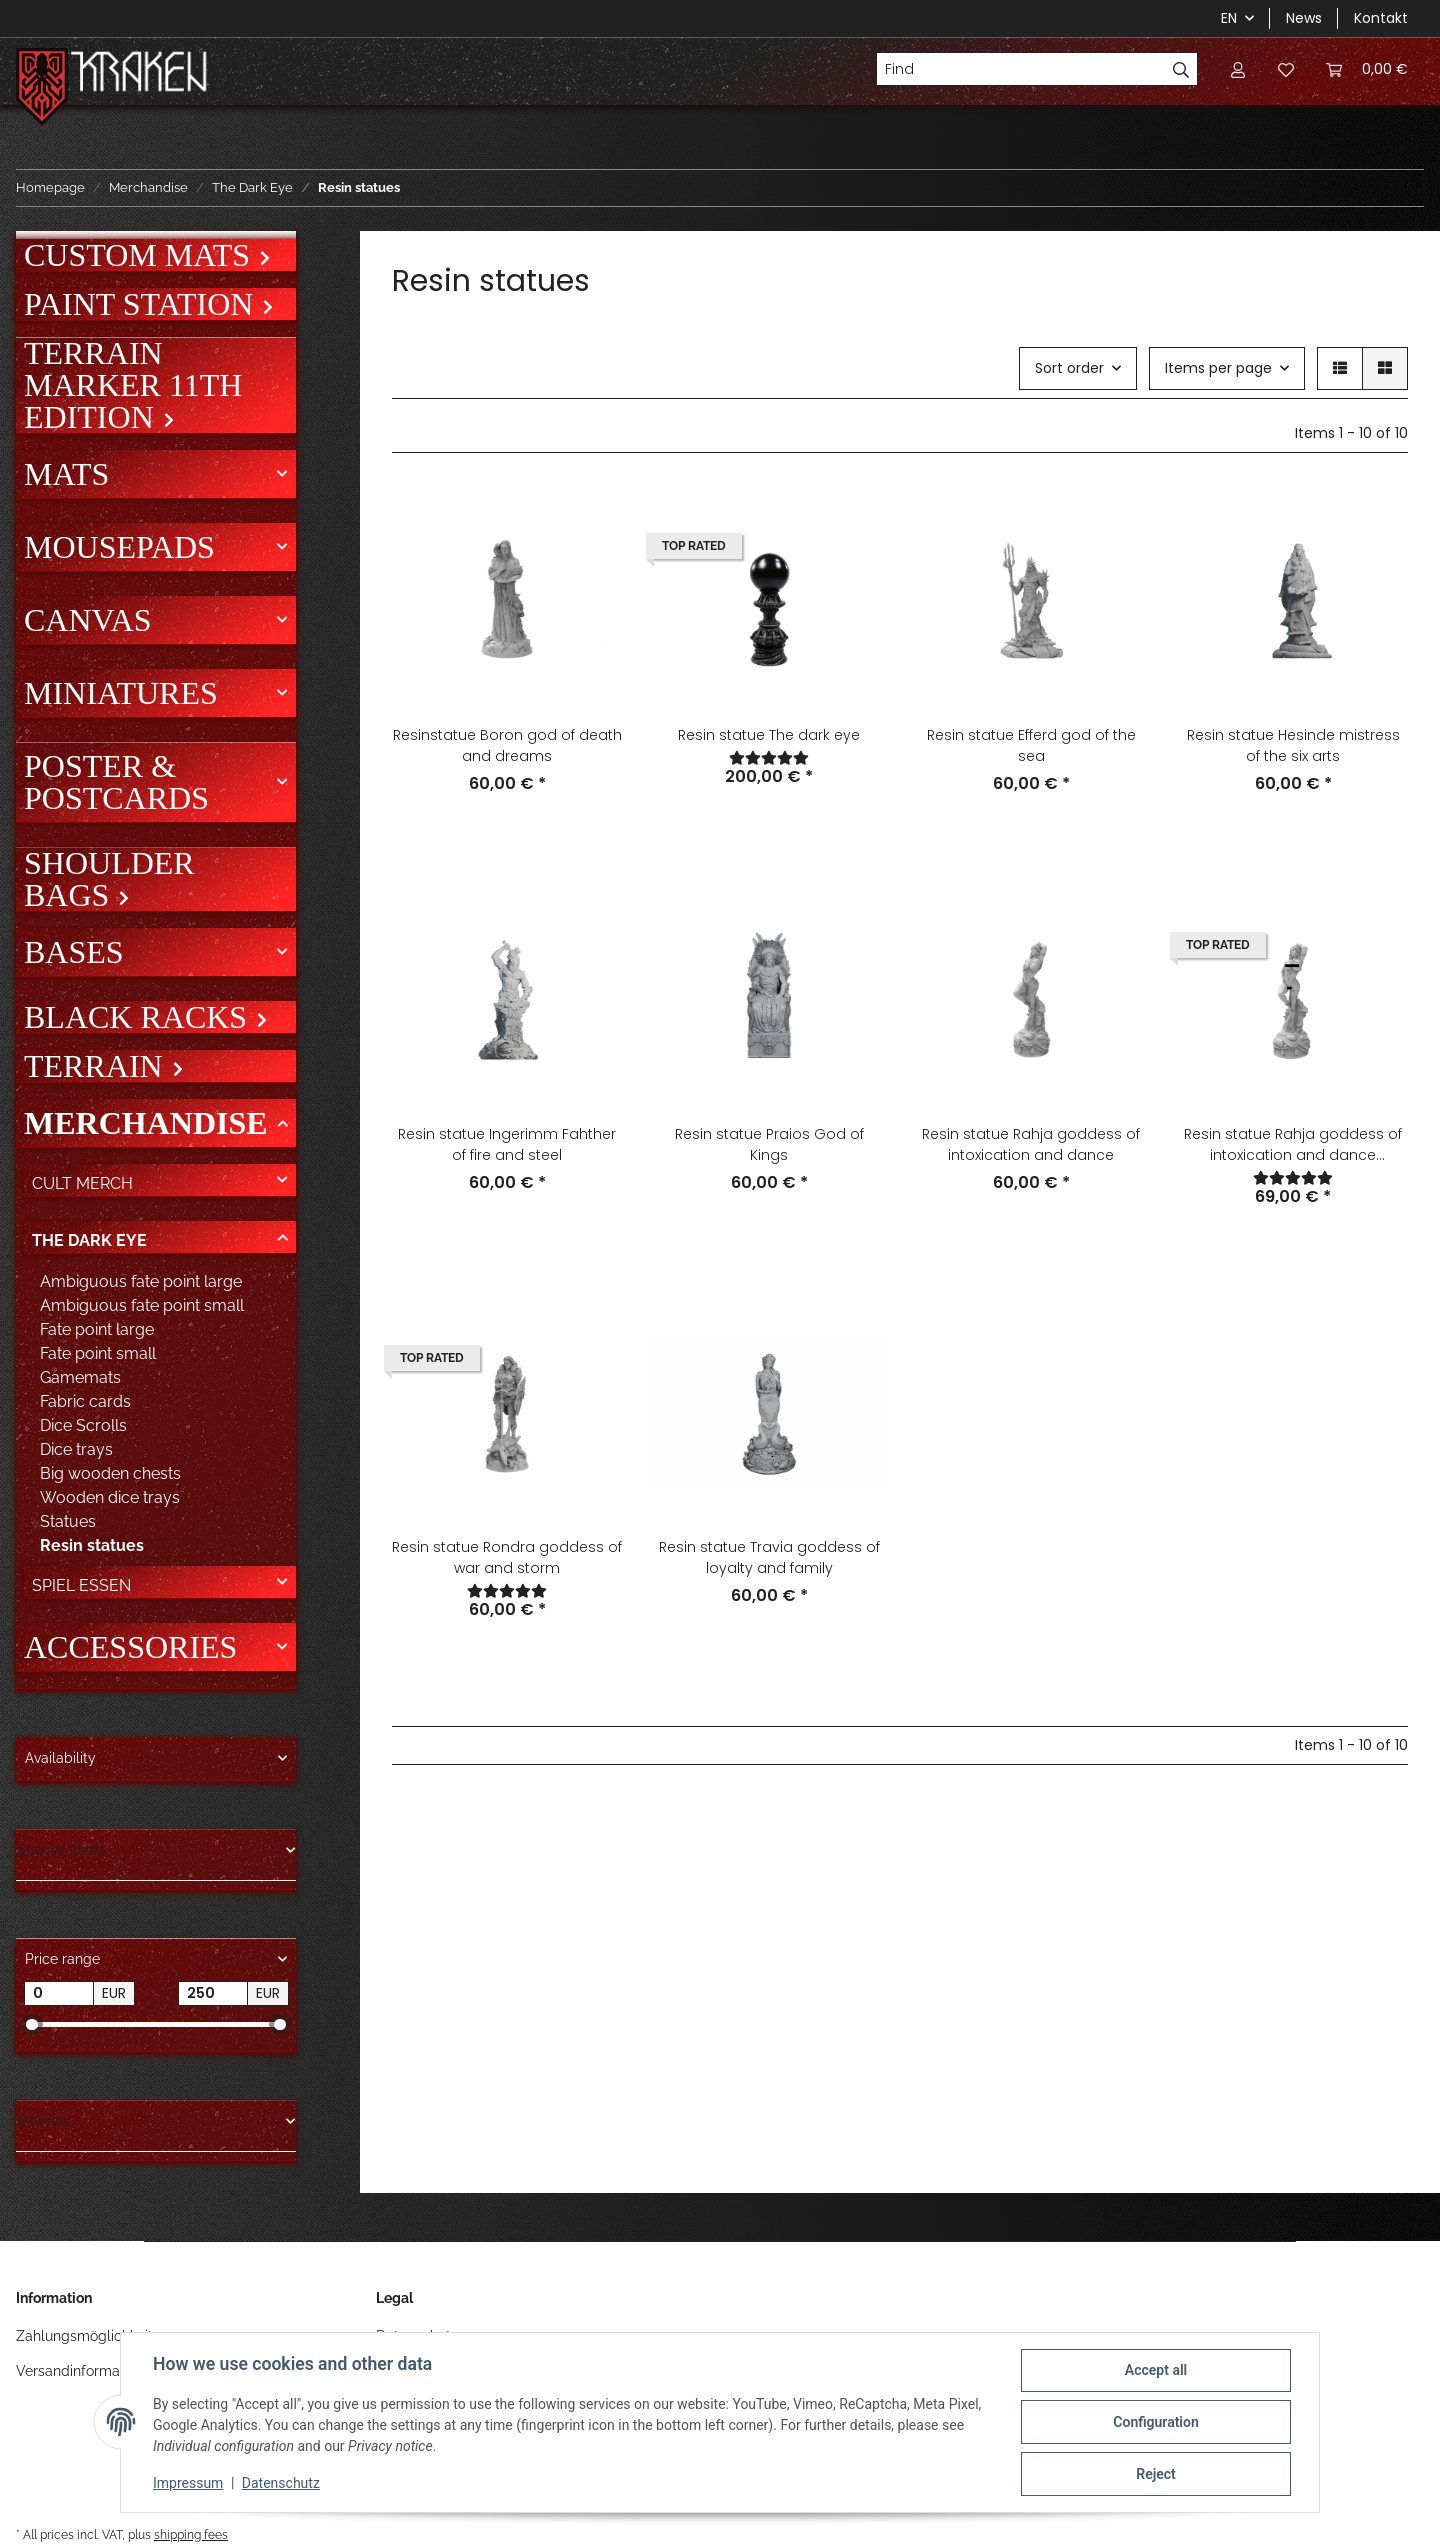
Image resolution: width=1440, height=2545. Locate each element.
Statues (68, 1521)
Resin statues (92, 1545)
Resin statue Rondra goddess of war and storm (507, 1557)
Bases (74, 952)
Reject (1156, 2474)
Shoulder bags (109, 879)
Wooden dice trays (110, 1497)
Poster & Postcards (116, 782)
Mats (66, 474)
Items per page (1218, 368)
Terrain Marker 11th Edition (133, 385)
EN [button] (1229, 18)
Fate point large (97, 1329)
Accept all (1156, 2370)
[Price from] (59, 1994)
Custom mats (141, 255)
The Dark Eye (89, 1240)
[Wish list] (1286, 69)
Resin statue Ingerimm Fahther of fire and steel (507, 1144)
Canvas (87, 620)
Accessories (130, 1647)
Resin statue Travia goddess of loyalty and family (769, 1557)
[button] (1238, 69)
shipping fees (191, 2534)
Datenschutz (281, 2483)
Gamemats (80, 1377)
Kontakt (1381, 18)
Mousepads (119, 547)
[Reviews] (769, 758)
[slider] (31, 2024)
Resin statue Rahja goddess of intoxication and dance (1031, 1144)
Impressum (188, 2483)
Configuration (1155, 2422)
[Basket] (1367, 69)
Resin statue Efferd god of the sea (1031, 745)
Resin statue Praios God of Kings (769, 1144)
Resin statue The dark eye (769, 735)
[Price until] (213, 1994)
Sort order (1069, 368)
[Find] (1021, 69)
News (1304, 18)
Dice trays (76, 1449)
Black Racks (139, 1017)
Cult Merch (82, 1183)
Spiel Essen (81, 1585)
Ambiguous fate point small (142, 1305)
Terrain (97, 1066)
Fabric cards (85, 1401)
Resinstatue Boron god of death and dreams (507, 745)
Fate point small (98, 1353)
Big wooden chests (110, 1473)
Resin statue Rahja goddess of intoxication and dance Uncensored (1293, 1145)
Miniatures (121, 693)
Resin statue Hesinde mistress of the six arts (1293, 745)
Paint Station (142, 304)
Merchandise (146, 1123)
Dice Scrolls (83, 1425)
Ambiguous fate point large (141, 1281)
